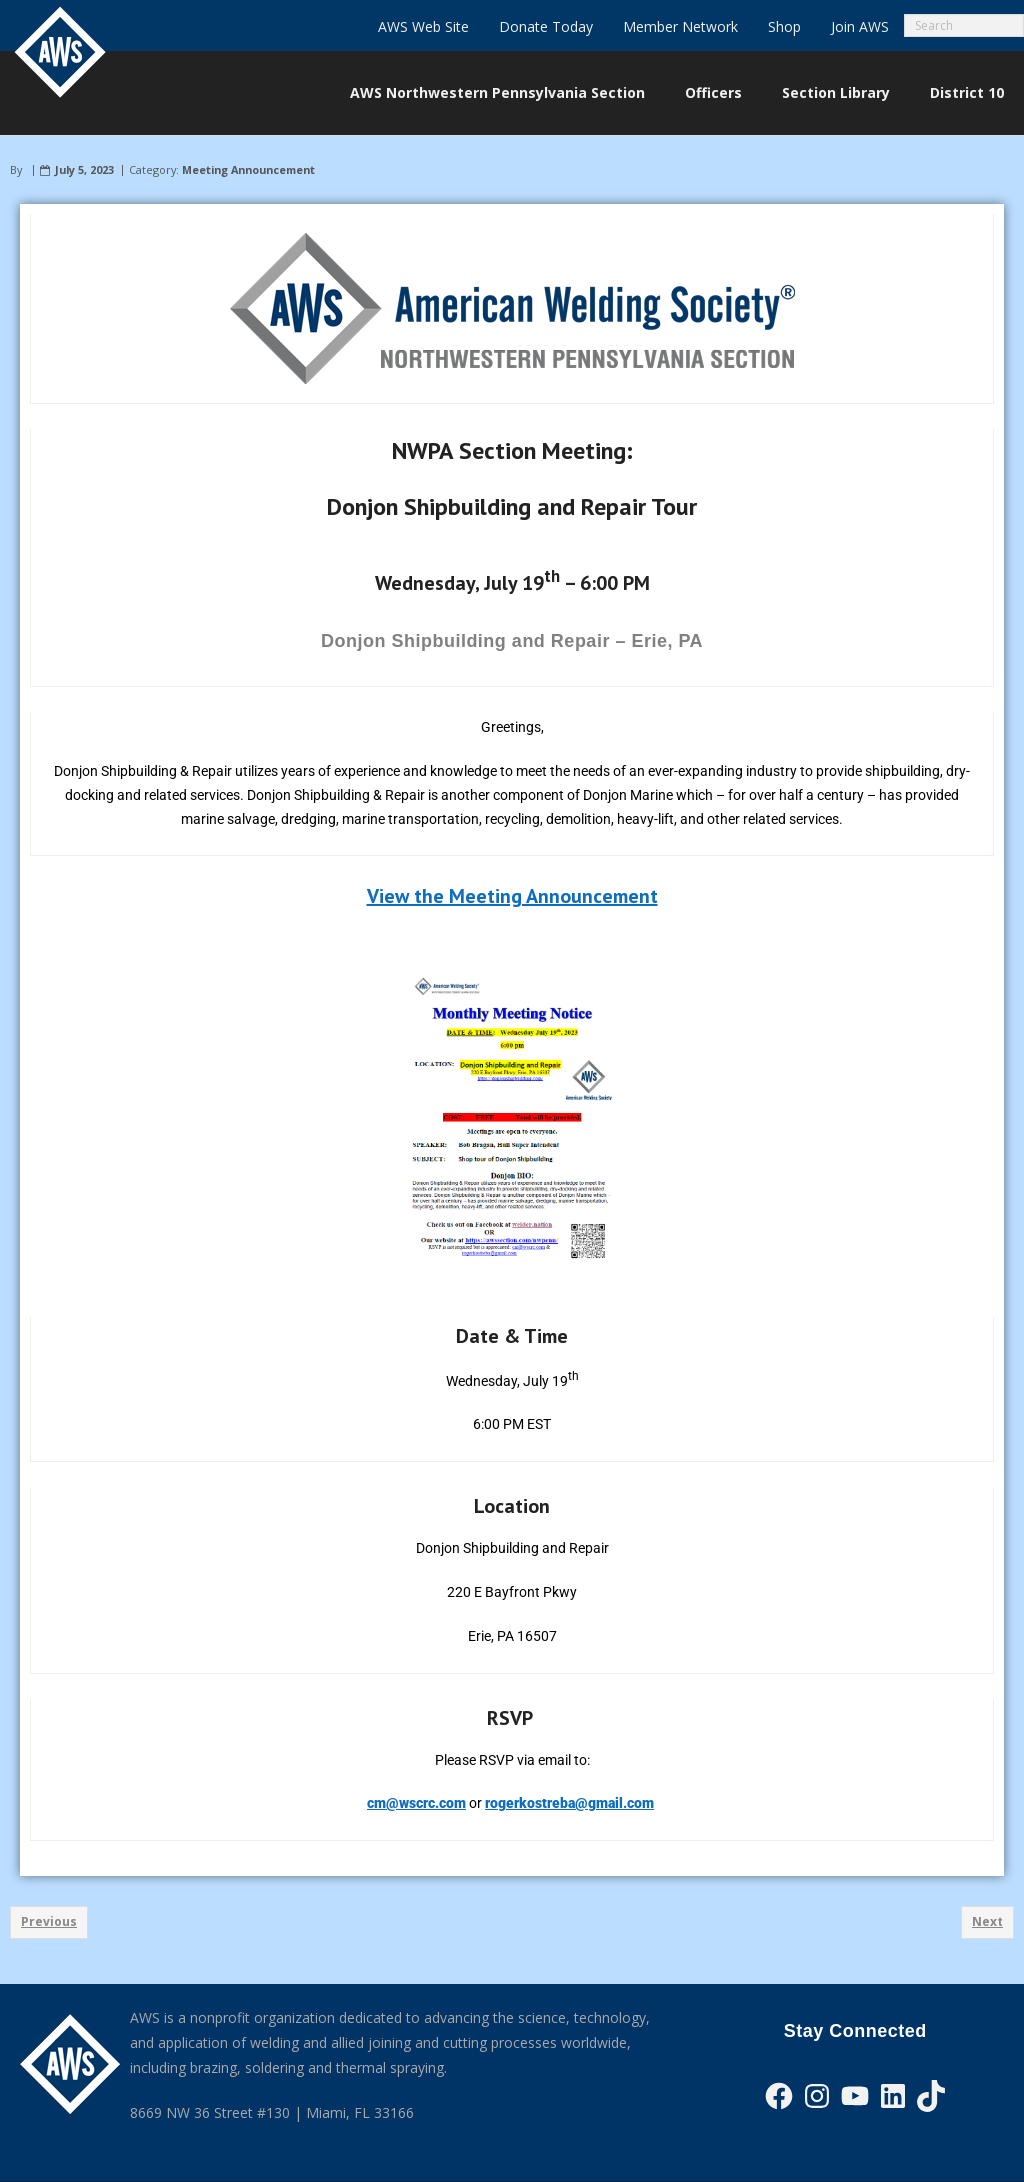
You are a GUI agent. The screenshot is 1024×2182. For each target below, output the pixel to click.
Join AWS (860, 26)
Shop (784, 26)
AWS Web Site (423, 26)
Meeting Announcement (248, 169)
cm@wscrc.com (416, 1803)
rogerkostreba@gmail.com (569, 1803)
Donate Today (546, 26)
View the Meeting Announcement (512, 896)
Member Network (680, 26)
